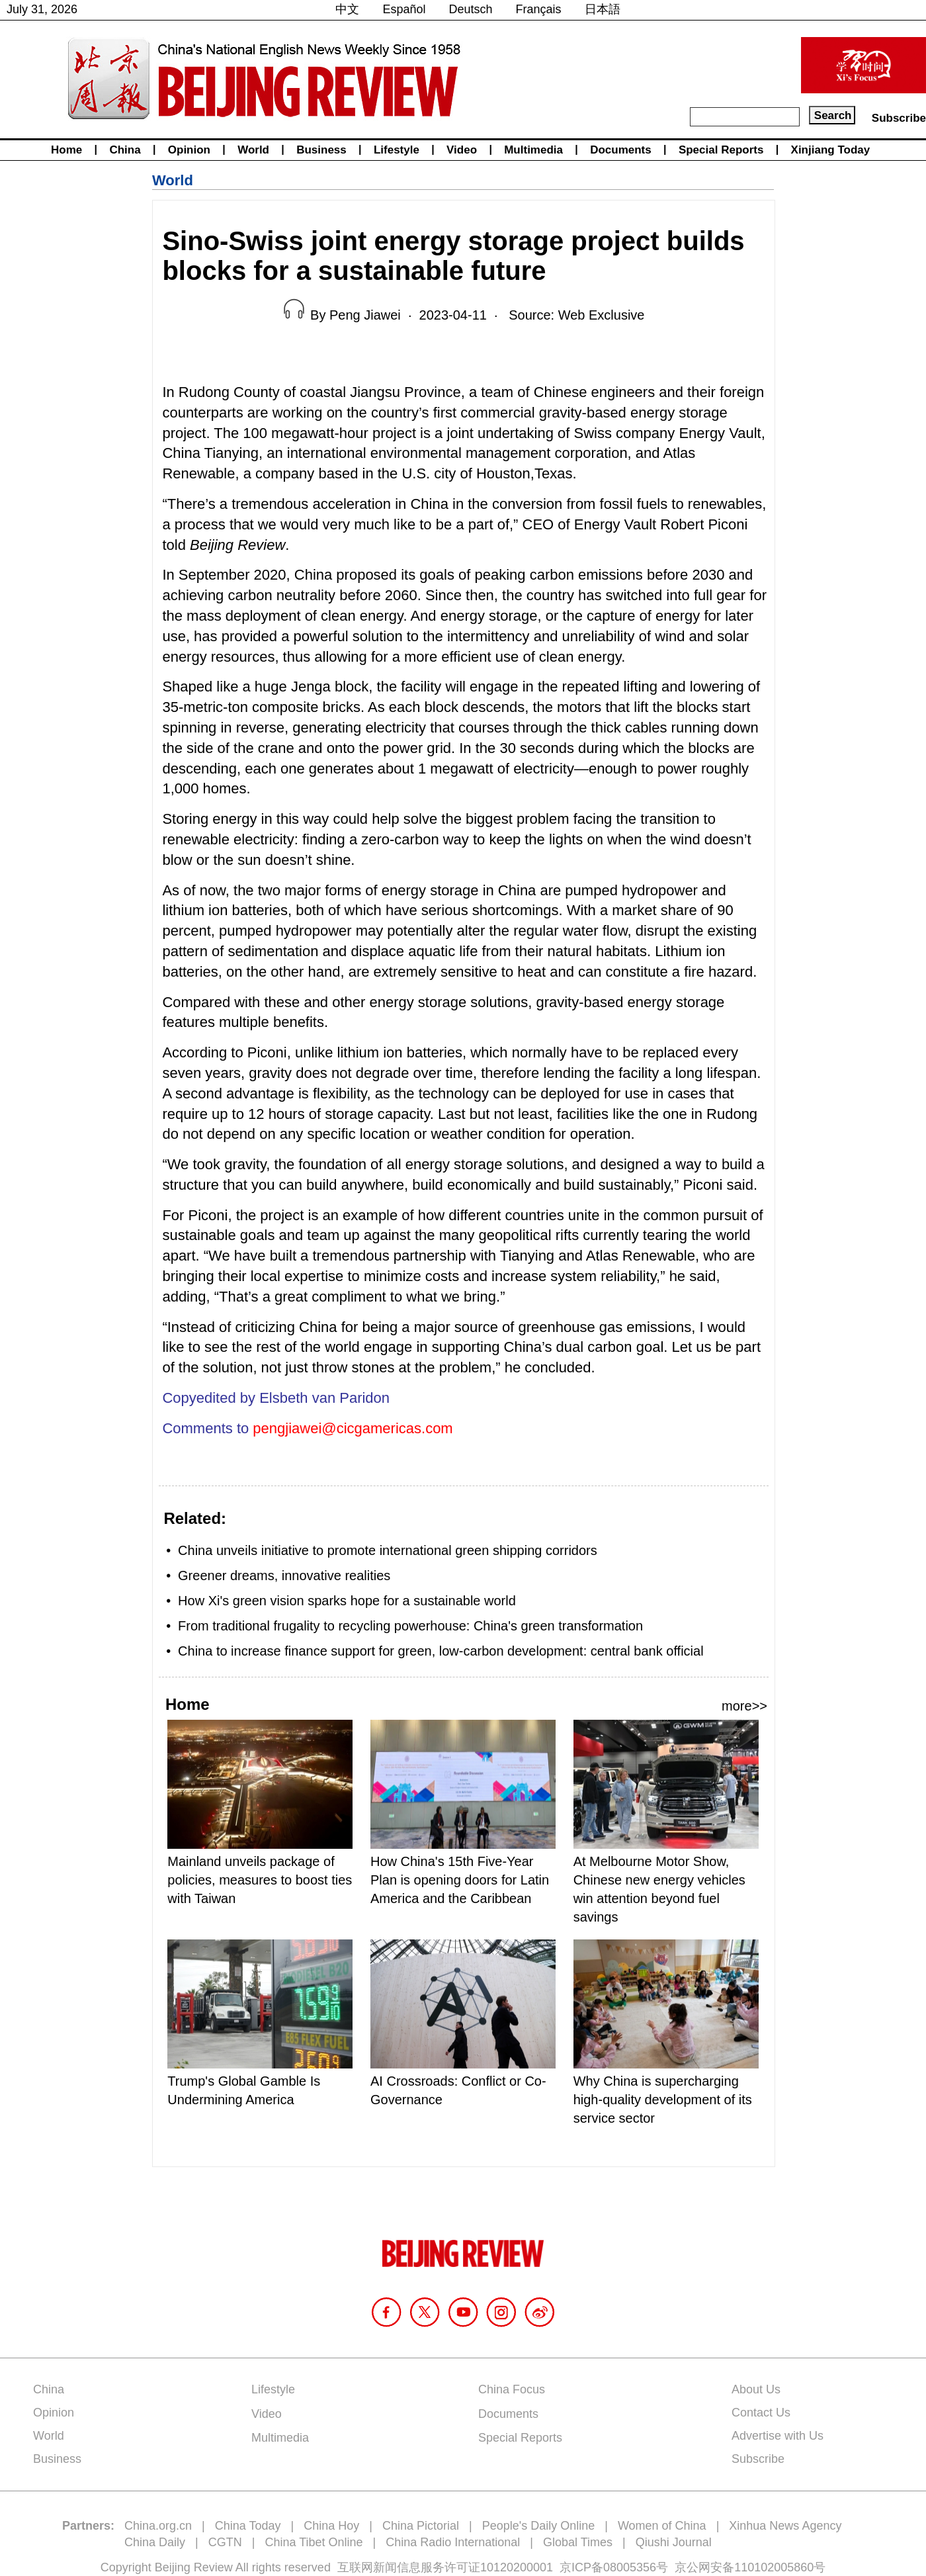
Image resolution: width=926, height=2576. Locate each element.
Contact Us (761, 2412)
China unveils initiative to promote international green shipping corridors (387, 1550)
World (253, 150)
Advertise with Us (777, 2435)
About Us (756, 2389)
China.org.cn (158, 2525)
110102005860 (774, 2567)
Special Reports (721, 150)
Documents (621, 150)
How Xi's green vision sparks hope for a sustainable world (347, 1600)
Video (461, 150)
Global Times (577, 2542)
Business (321, 150)
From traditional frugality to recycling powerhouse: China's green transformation (410, 1626)
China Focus (511, 2389)
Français (539, 9)
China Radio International (453, 2542)
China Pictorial (420, 2525)
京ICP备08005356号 (614, 2567)
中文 (347, 9)
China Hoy (331, 2525)
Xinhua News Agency (785, 2525)
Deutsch (471, 9)
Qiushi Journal (674, 2542)
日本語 (602, 9)
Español (403, 9)
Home (66, 150)
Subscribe (899, 118)
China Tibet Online (313, 2542)
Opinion (189, 150)
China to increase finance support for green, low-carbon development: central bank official (441, 1651)
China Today (248, 2525)
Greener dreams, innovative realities (284, 1575)
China (124, 150)
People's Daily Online (538, 2525)
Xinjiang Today (830, 150)
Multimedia (533, 150)
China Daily (154, 2542)
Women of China (662, 2525)
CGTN (225, 2542)
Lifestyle (396, 150)
